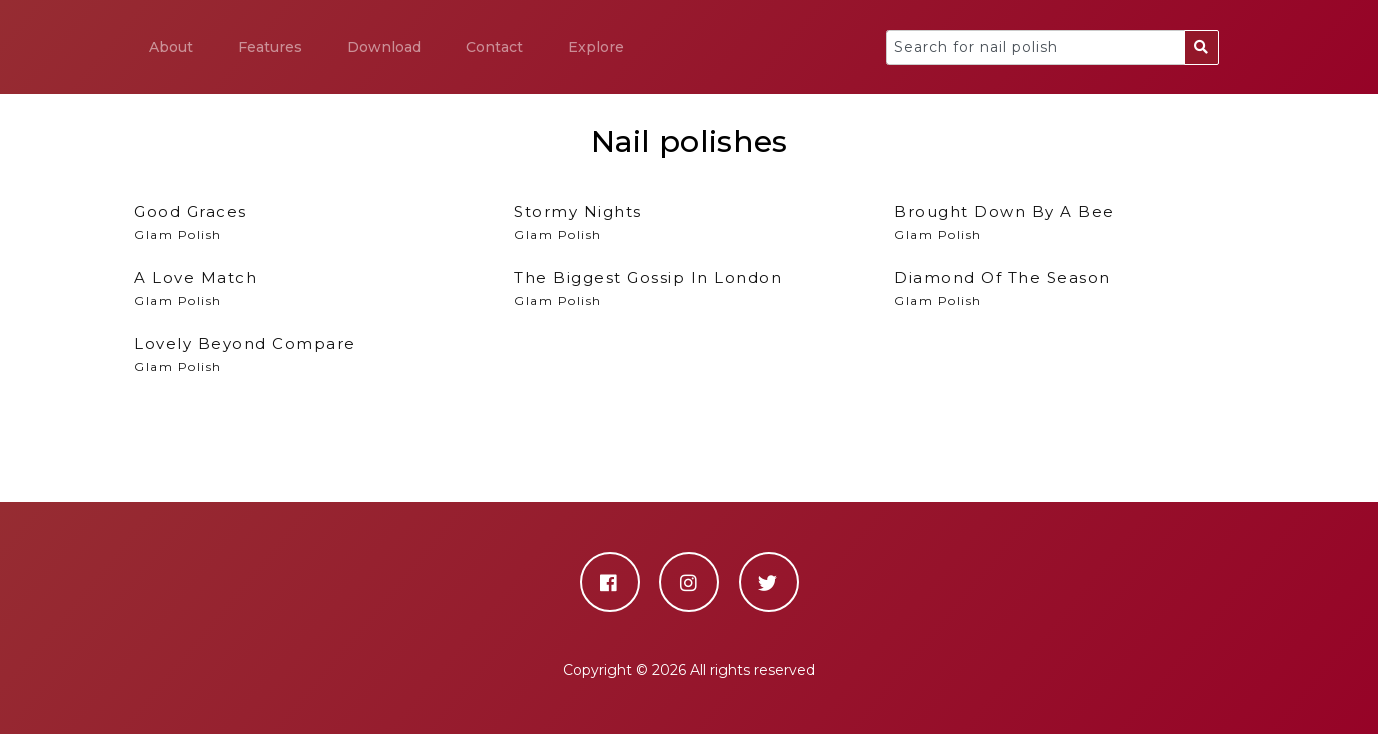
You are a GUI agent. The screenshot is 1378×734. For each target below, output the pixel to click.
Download (384, 47)
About (171, 47)
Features (270, 47)
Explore (596, 47)
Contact (494, 47)
